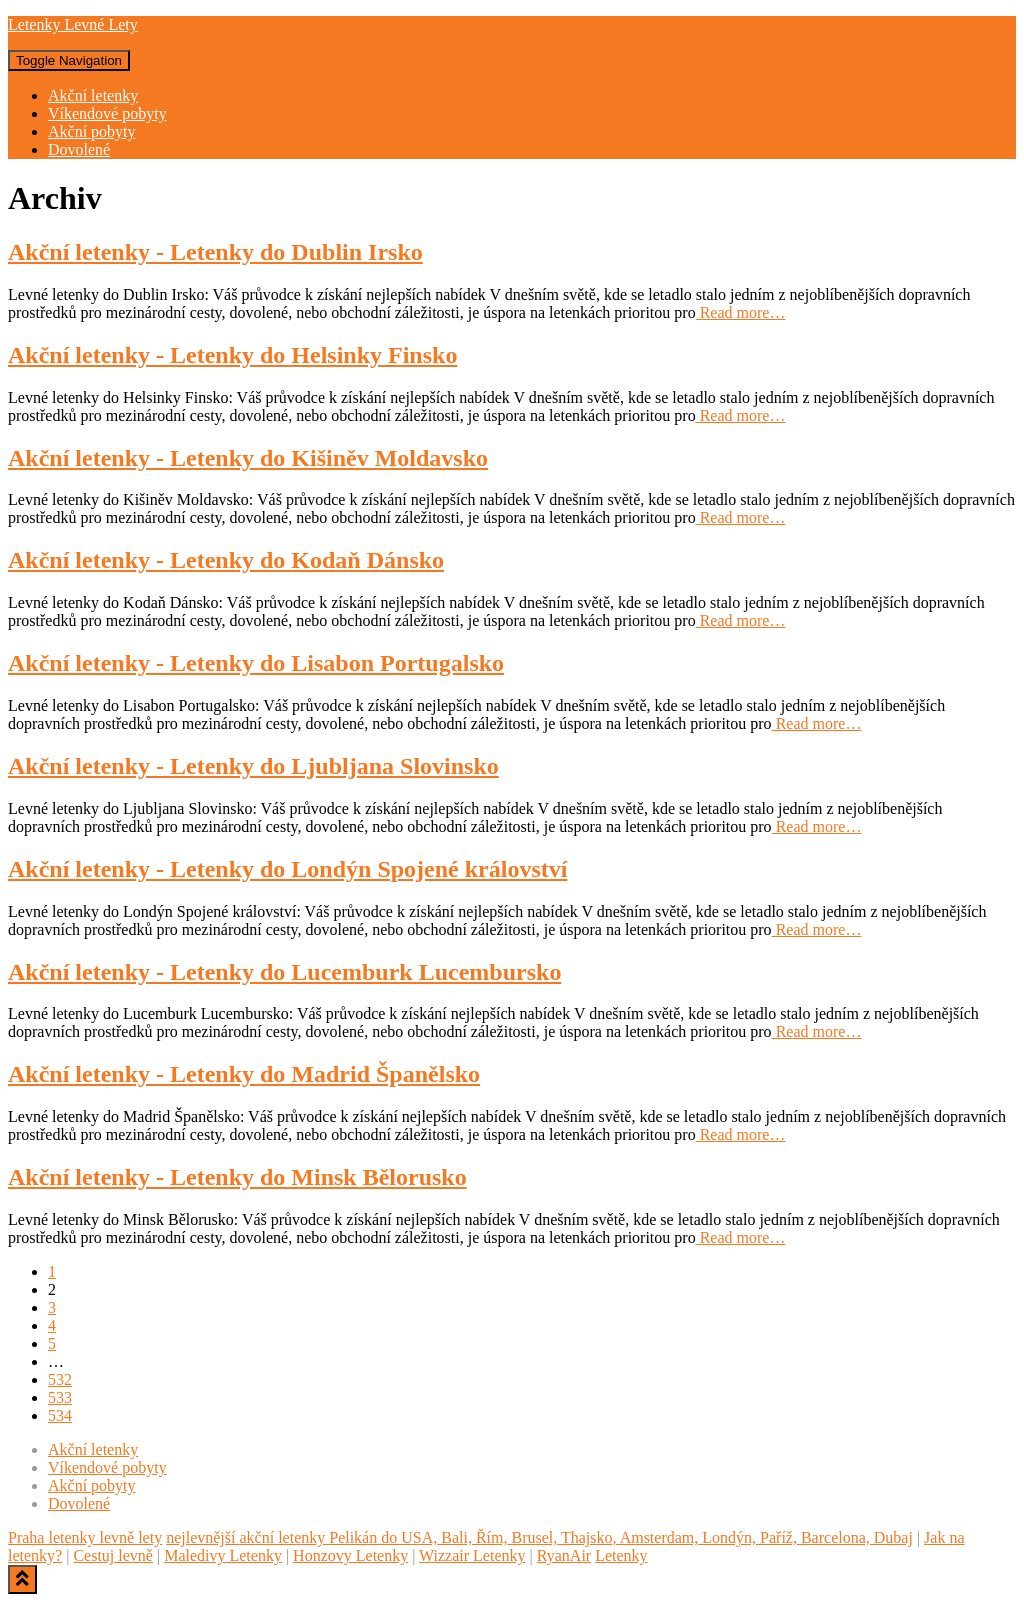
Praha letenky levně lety (85, 1537)
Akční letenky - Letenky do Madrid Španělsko (244, 1074)
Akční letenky (93, 95)
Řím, (490, 1537)
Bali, (454, 1537)
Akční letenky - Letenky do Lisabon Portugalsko (256, 663)
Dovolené (79, 149)
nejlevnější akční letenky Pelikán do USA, (301, 1537)
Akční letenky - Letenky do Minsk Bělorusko (237, 1177)
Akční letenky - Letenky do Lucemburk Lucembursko (284, 972)
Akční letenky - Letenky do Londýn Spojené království (287, 869)
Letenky (621, 1555)
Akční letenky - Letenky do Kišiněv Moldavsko (248, 458)
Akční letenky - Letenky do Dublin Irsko (215, 252)
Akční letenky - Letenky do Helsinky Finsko (232, 355)
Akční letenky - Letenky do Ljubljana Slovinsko (253, 766)
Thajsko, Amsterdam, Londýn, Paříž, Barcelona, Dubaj (735, 1537)
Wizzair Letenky (472, 1555)
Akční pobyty (92, 131)
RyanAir (564, 1555)
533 (60, 1397)
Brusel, (532, 1537)
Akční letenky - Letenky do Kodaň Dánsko (226, 560)
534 (60, 1415)
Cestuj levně (113, 1555)
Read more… (741, 312)
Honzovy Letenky (350, 1555)
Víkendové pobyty (107, 113)
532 (60, 1379)
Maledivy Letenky (223, 1555)
